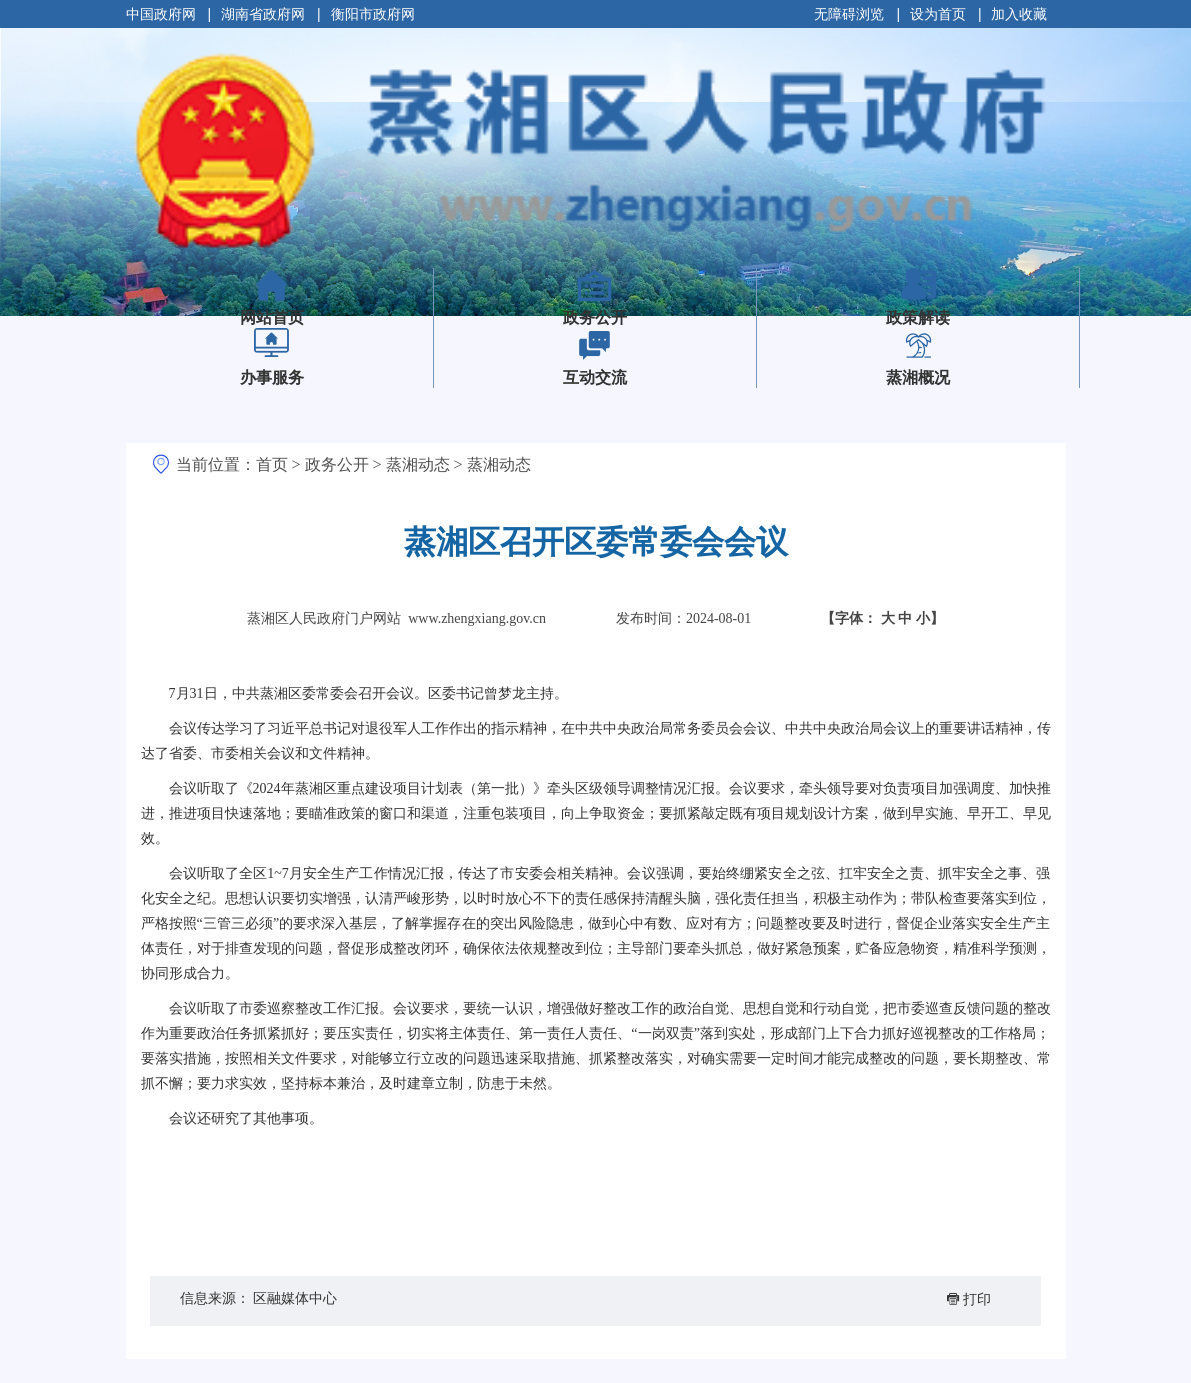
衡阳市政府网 (373, 14)
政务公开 (595, 317)
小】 (930, 618)
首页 (272, 464)
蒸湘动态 (418, 464)
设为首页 (938, 14)
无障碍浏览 (849, 14)
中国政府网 (161, 14)
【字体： (882, 618)
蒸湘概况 (918, 377)
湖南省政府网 (263, 14)
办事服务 (272, 377)
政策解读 (918, 317)
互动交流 (595, 377)
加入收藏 (1019, 14)
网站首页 (304, 304)
